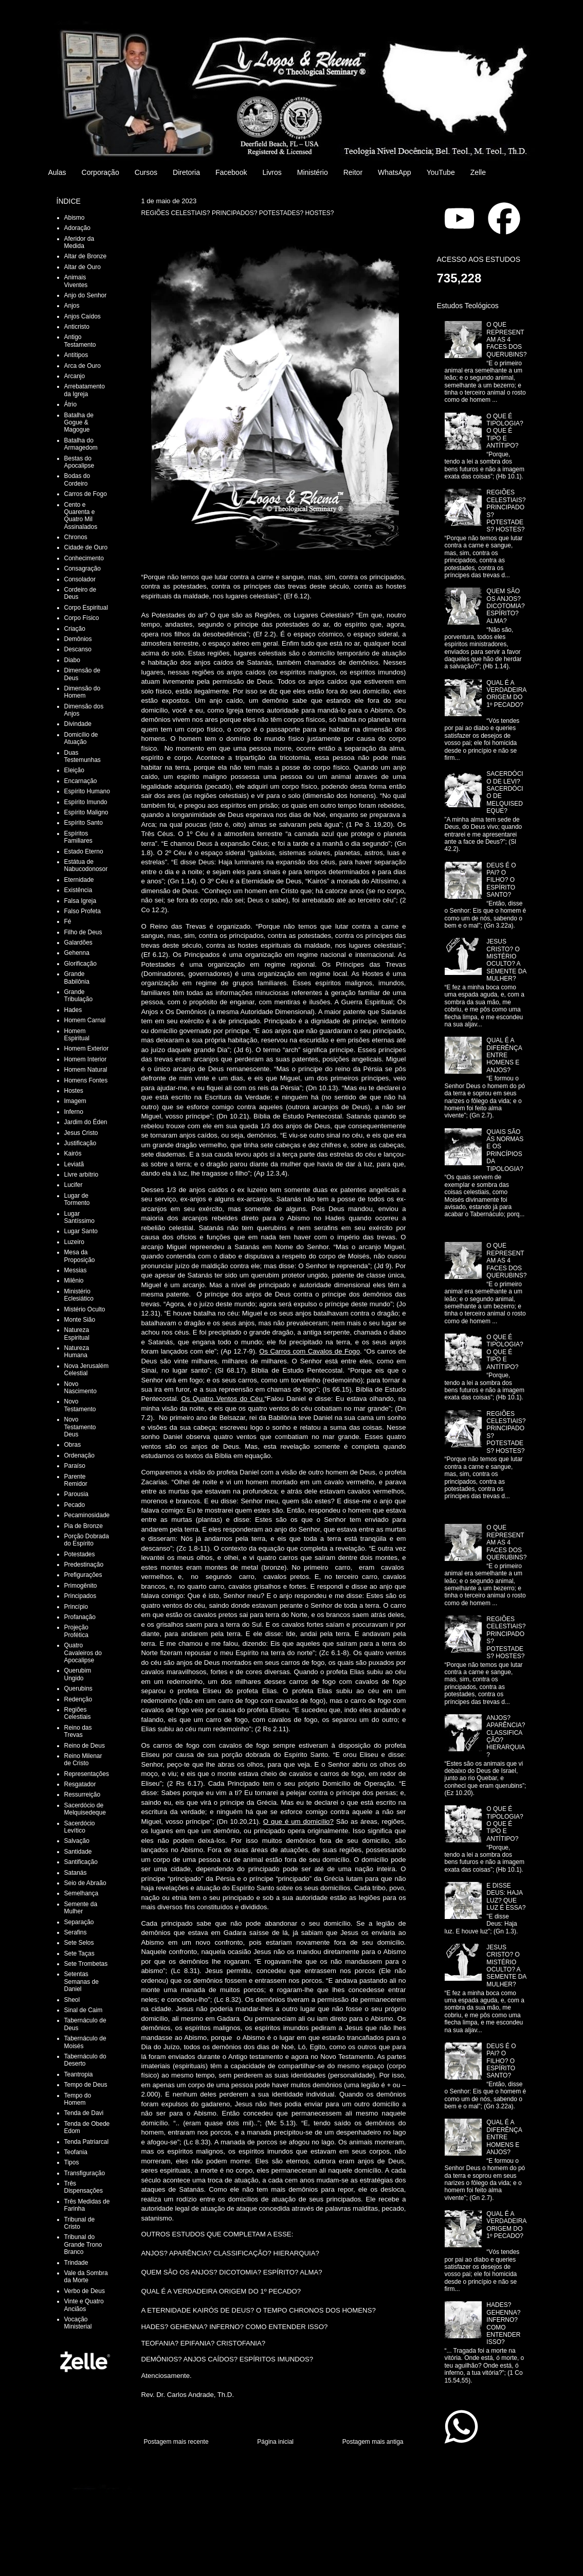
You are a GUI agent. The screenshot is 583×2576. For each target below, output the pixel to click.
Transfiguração (84, 2173)
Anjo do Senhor (85, 295)
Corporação (100, 172)
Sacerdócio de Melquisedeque (85, 1809)
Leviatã (74, 1164)
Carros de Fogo (85, 494)
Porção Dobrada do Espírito (86, 1540)
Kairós (73, 1153)
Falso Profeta (82, 911)
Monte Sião (80, 1319)
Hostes (73, 1090)
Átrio (70, 404)
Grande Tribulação (78, 995)
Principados (80, 1596)
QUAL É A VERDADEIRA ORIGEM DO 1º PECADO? (221, 2291)
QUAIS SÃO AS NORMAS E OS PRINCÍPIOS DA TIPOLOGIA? (504, 1150)
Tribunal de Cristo (79, 2223)
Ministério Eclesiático (79, 1295)
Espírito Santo (83, 822)
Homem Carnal (85, 1020)
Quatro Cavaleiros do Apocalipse (83, 1653)
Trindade (76, 2262)
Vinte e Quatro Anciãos (84, 2305)
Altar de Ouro (82, 267)
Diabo (72, 660)
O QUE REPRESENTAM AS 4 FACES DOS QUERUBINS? (506, 339)
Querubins (78, 1688)
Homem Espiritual (76, 1034)
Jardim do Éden (85, 1122)
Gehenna (76, 952)
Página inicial (275, 2441)
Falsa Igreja (80, 900)
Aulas (57, 172)
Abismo (74, 217)
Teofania (75, 2152)
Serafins (75, 1932)
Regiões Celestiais (77, 1713)
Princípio (76, 1606)
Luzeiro (74, 1242)
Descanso (78, 649)
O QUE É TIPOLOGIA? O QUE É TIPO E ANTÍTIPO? (504, 431)
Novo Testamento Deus (80, 1427)
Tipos (71, 2162)
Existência (78, 890)
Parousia (76, 1494)
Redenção (78, 1699)
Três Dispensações (83, 2187)
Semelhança (81, 1893)
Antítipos (76, 355)
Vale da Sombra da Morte (86, 2276)
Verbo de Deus (84, 2291)
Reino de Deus (84, 1745)
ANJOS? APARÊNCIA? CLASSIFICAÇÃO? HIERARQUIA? (230, 2253)
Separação (79, 1922)
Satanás (75, 1872)
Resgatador (80, 1784)
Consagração (82, 568)
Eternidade (79, 879)
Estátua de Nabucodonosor (86, 865)
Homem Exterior (86, 1048)
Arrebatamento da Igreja (84, 390)
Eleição (74, 770)
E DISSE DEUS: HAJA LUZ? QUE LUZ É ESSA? (505, 1896)
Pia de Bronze (83, 1526)
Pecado (74, 1504)
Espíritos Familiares (78, 837)
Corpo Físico (81, 617)
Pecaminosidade (87, 1515)
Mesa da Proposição (79, 1256)
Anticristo (76, 326)
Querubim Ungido (78, 1674)
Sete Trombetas (86, 1963)
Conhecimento (84, 558)
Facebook (231, 172)
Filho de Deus (83, 932)
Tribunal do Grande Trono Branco (83, 2244)
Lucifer (73, 1184)
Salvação (76, 1840)
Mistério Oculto (84, 1309)
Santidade (78, 1851)
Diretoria (186, 172)
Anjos (72, 305)
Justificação (80, 1143)
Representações (86, 1774)
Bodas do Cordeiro (77, 479)
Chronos (75, 537)
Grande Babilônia (76, 977)
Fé (67, 921)
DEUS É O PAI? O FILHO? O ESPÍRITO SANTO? (501, 880)
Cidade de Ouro (86, 547)
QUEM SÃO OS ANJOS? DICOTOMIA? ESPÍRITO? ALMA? (231, 2272)
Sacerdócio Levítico (79, 1827)
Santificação (81, 1862)
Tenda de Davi (84, 2113)
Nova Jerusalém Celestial (86, 1369)
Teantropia (78, 2074)
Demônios (78, 639)
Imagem (75, 1101)
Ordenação (79, 1455)
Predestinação (84, 1564)
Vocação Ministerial (78, 2323)
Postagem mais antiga (373, 2441)
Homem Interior (85, 1059)
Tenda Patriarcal (86, 2141)
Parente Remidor (75, 1480)
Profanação (80, 1617)
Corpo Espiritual (86, 607)
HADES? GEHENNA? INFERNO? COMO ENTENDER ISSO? (234, 2327)
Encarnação (80, 781)
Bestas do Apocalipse (79, 462)
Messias (75, 1270)
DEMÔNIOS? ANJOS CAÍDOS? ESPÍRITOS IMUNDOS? (227, 2359)
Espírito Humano (87, 791)
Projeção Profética (76, 1631)
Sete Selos (79, 1942)
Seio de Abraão (85, 1883)
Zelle (478, 172)
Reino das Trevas (78, 1731)
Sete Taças (79, 1953)
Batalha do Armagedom (81, 444)
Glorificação (80, 963)
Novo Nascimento (80, 1387)
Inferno (73, 1111)
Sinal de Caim (83, 2010)
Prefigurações (83, 1574)
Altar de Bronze (85, 256)
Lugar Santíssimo (79, 1217)
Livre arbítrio (81, 1174)
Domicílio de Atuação (81, 738)
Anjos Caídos (82, 316)
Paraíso (74, 1465)
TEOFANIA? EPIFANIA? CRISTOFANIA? (203, 2343)
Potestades (79, 1554)
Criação (74, 628)
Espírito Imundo (85, 802)
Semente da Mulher (81, 1907)
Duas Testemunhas (82, 756)
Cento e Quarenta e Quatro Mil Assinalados (81, 515)
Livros (271, 172)
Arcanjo (74, 376)
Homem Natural (85, 1069)
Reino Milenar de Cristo (83, 1759)
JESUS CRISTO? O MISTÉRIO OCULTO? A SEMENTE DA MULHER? (506, 960)
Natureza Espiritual (76, 1333)
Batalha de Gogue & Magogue (79, 423)
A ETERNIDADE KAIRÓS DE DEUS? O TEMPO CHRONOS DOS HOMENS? (258, 2310)
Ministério (312, 172)
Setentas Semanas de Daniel (81, 1981)
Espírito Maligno (86, 812)
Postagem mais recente (176, 2441)
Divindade (78, 723)
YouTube (441, 172)
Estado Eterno (83, 851)
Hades (73, 1010)
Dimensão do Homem (82, 692)
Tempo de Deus (85, 2084)
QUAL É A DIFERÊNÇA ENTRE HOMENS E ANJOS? (504, 1055)
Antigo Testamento (80, 340)
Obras (72, 1444)
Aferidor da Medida (79, 242)
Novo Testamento (80, 1405)
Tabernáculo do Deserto (85, 2060)
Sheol (72, 1999)
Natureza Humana (76, 1351)
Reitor (352, 172)
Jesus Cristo (81, 1132)
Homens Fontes (86, 1080)
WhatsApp (394, 172)
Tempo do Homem (78, 2099)
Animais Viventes (76, 281)
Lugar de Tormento (77, 1199)
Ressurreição (82, 1794)
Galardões (78, 942)
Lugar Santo (81, 1231)
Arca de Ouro (82, 365)
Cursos (146, 172)
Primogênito (80, 1585)
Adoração (77, 228)
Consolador (80, 579)
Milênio (74, 1280)
